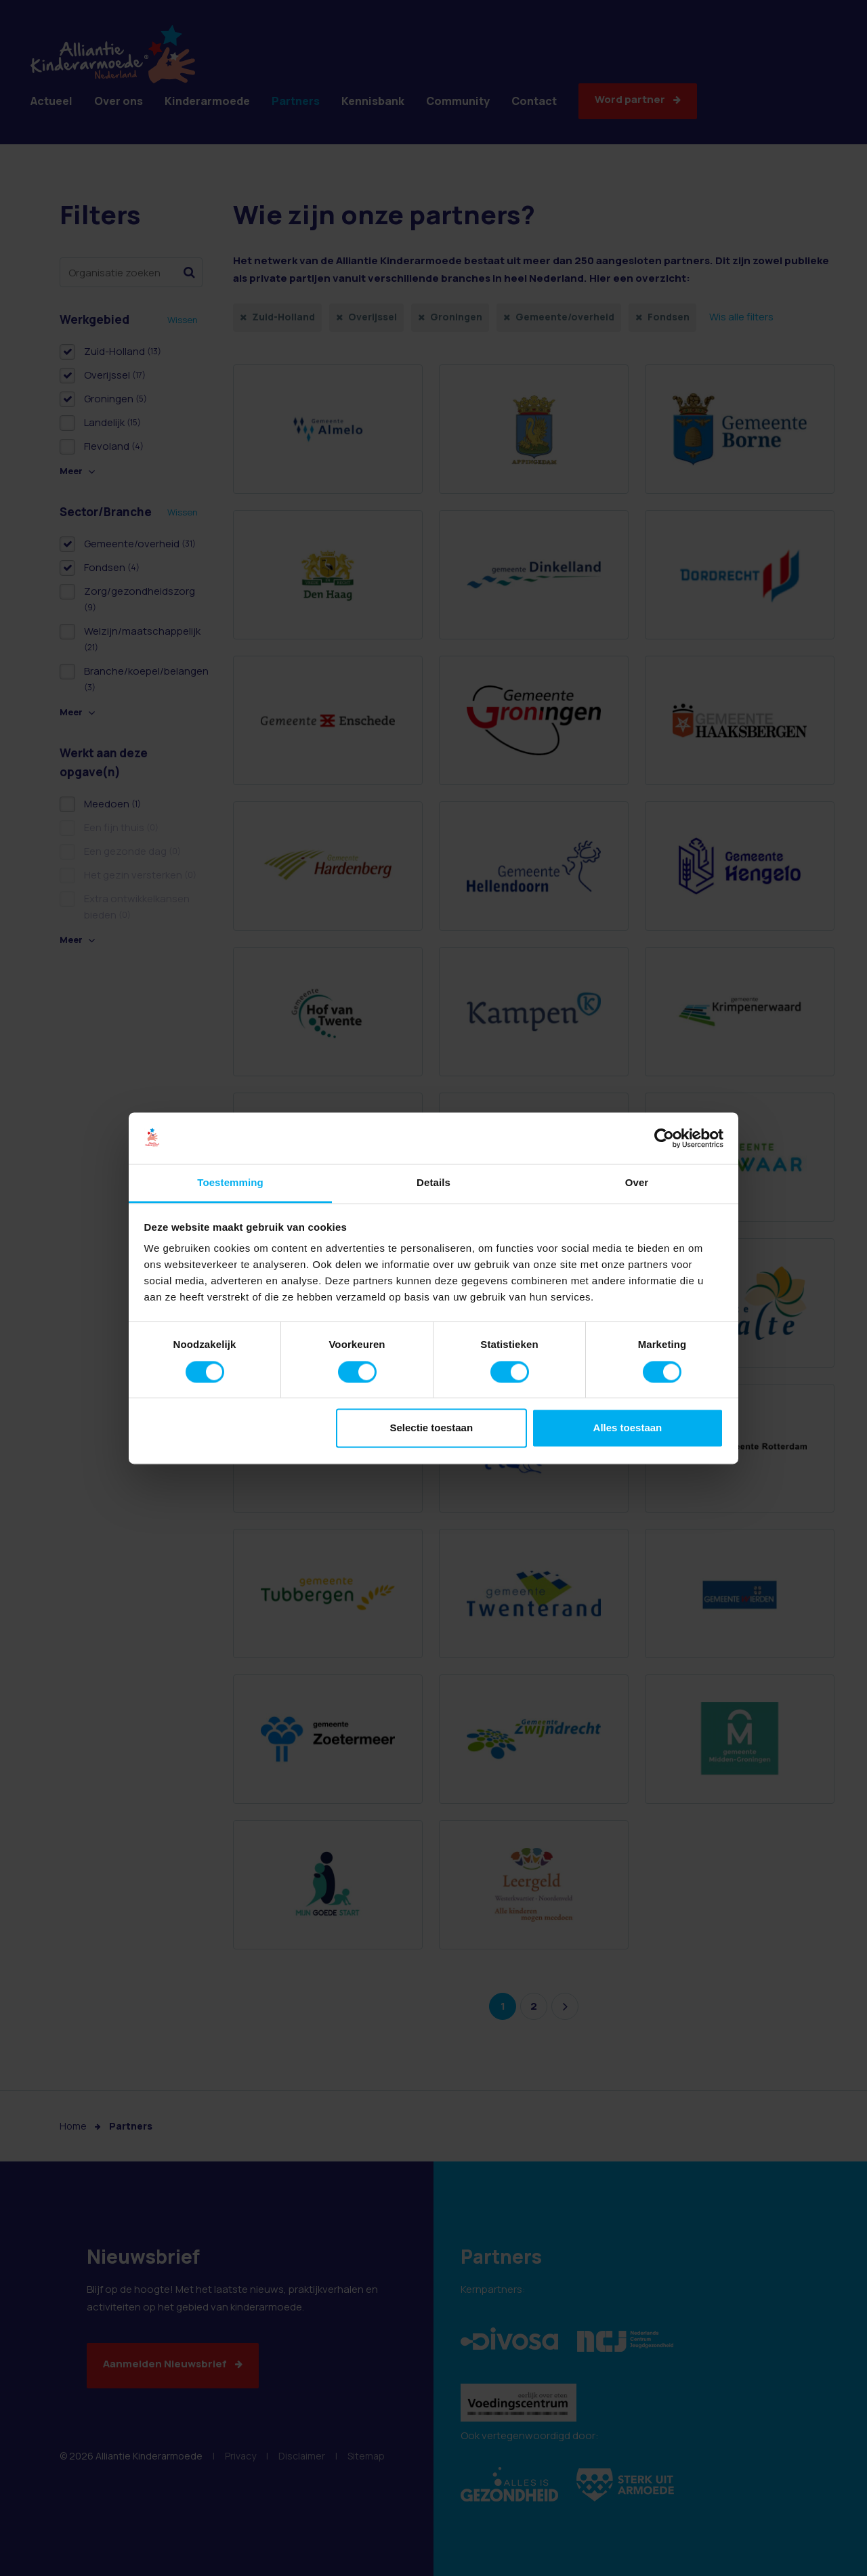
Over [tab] (637, 1183)
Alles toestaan (627, 1428)
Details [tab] (433, 1183)
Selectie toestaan (431, 1428)
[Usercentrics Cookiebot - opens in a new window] (664, 1138)
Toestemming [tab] (230, 1183)
